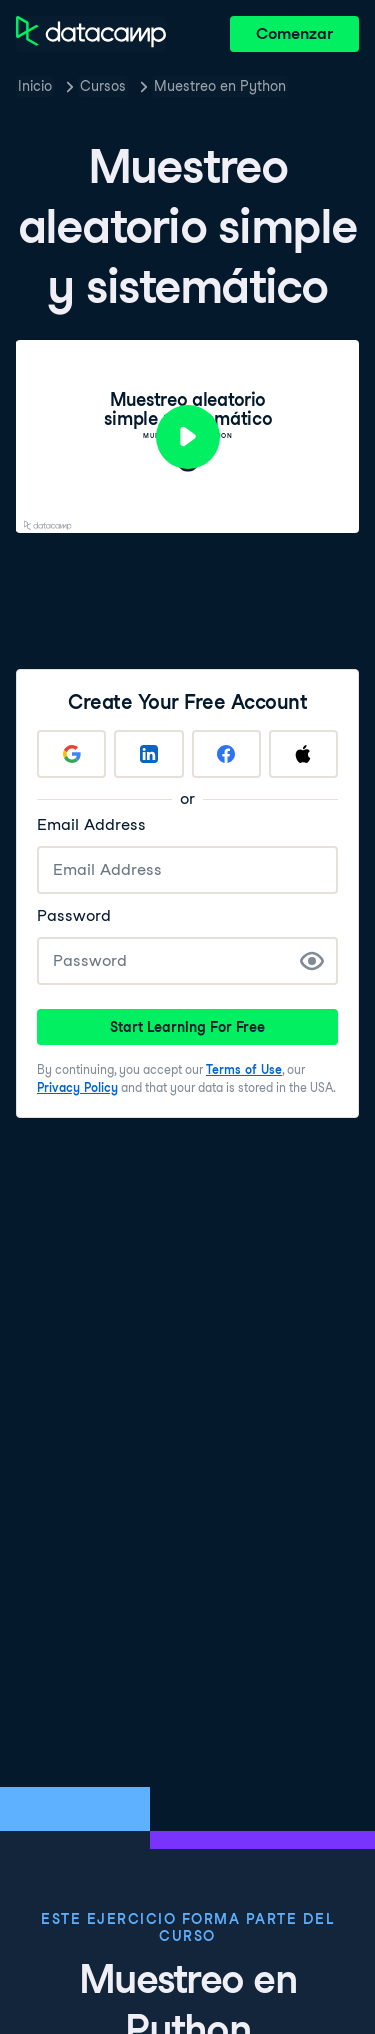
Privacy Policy (77, 1087)
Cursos (103, 86)
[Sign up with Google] (71, 754)
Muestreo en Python (220, 86)
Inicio (35, 86)
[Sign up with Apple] (303, 754)
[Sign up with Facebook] (226, 754)
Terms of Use (244, 1069)
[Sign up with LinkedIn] (148, 754)
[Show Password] (312, 961)
